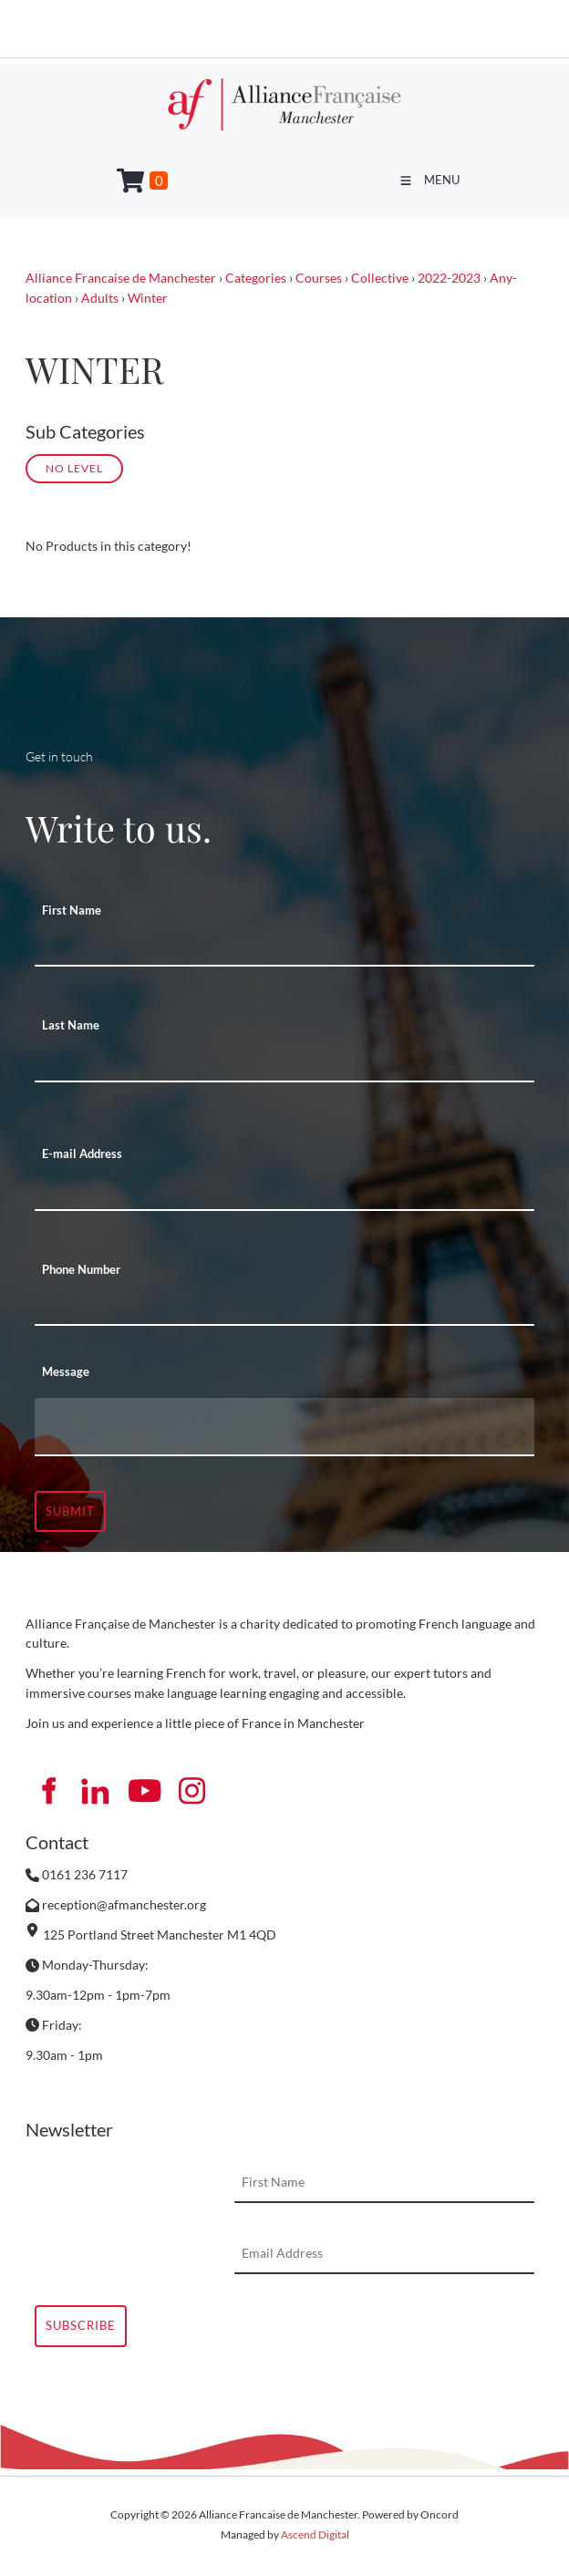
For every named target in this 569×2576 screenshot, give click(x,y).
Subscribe (81, 2325)
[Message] (284, 1427)
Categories (255, 277)
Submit (70, 1511)
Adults (100, 297)
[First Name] (284, 946)
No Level (74, 467)
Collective (380, 277)
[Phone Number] (284, 1306)
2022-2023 (449, 277)
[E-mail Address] (284, 1191)
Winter (148, 297)
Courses (318, 277)
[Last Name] (284, 1062)
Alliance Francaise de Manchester (121, 277)
